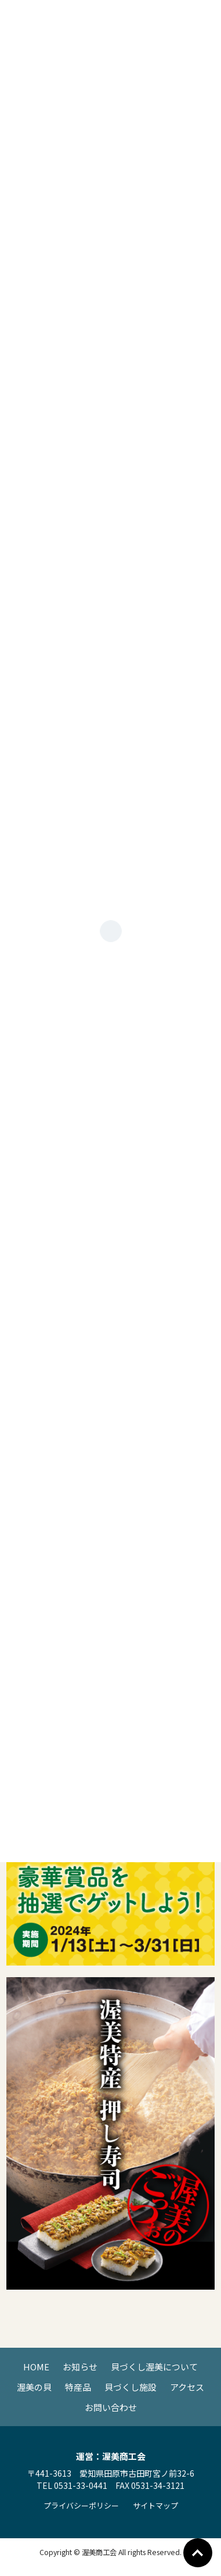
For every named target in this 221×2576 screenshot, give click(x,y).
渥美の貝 (34, 2387)
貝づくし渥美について (154, 2367)
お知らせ (80, 2367)
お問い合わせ (111, 2407)
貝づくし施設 (130, 2387)
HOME (36, 2367)
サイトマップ (155, 2505)
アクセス (187, 2387)
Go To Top (197, 2552)
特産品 (78, 2387)
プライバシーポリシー (81, 2505)
